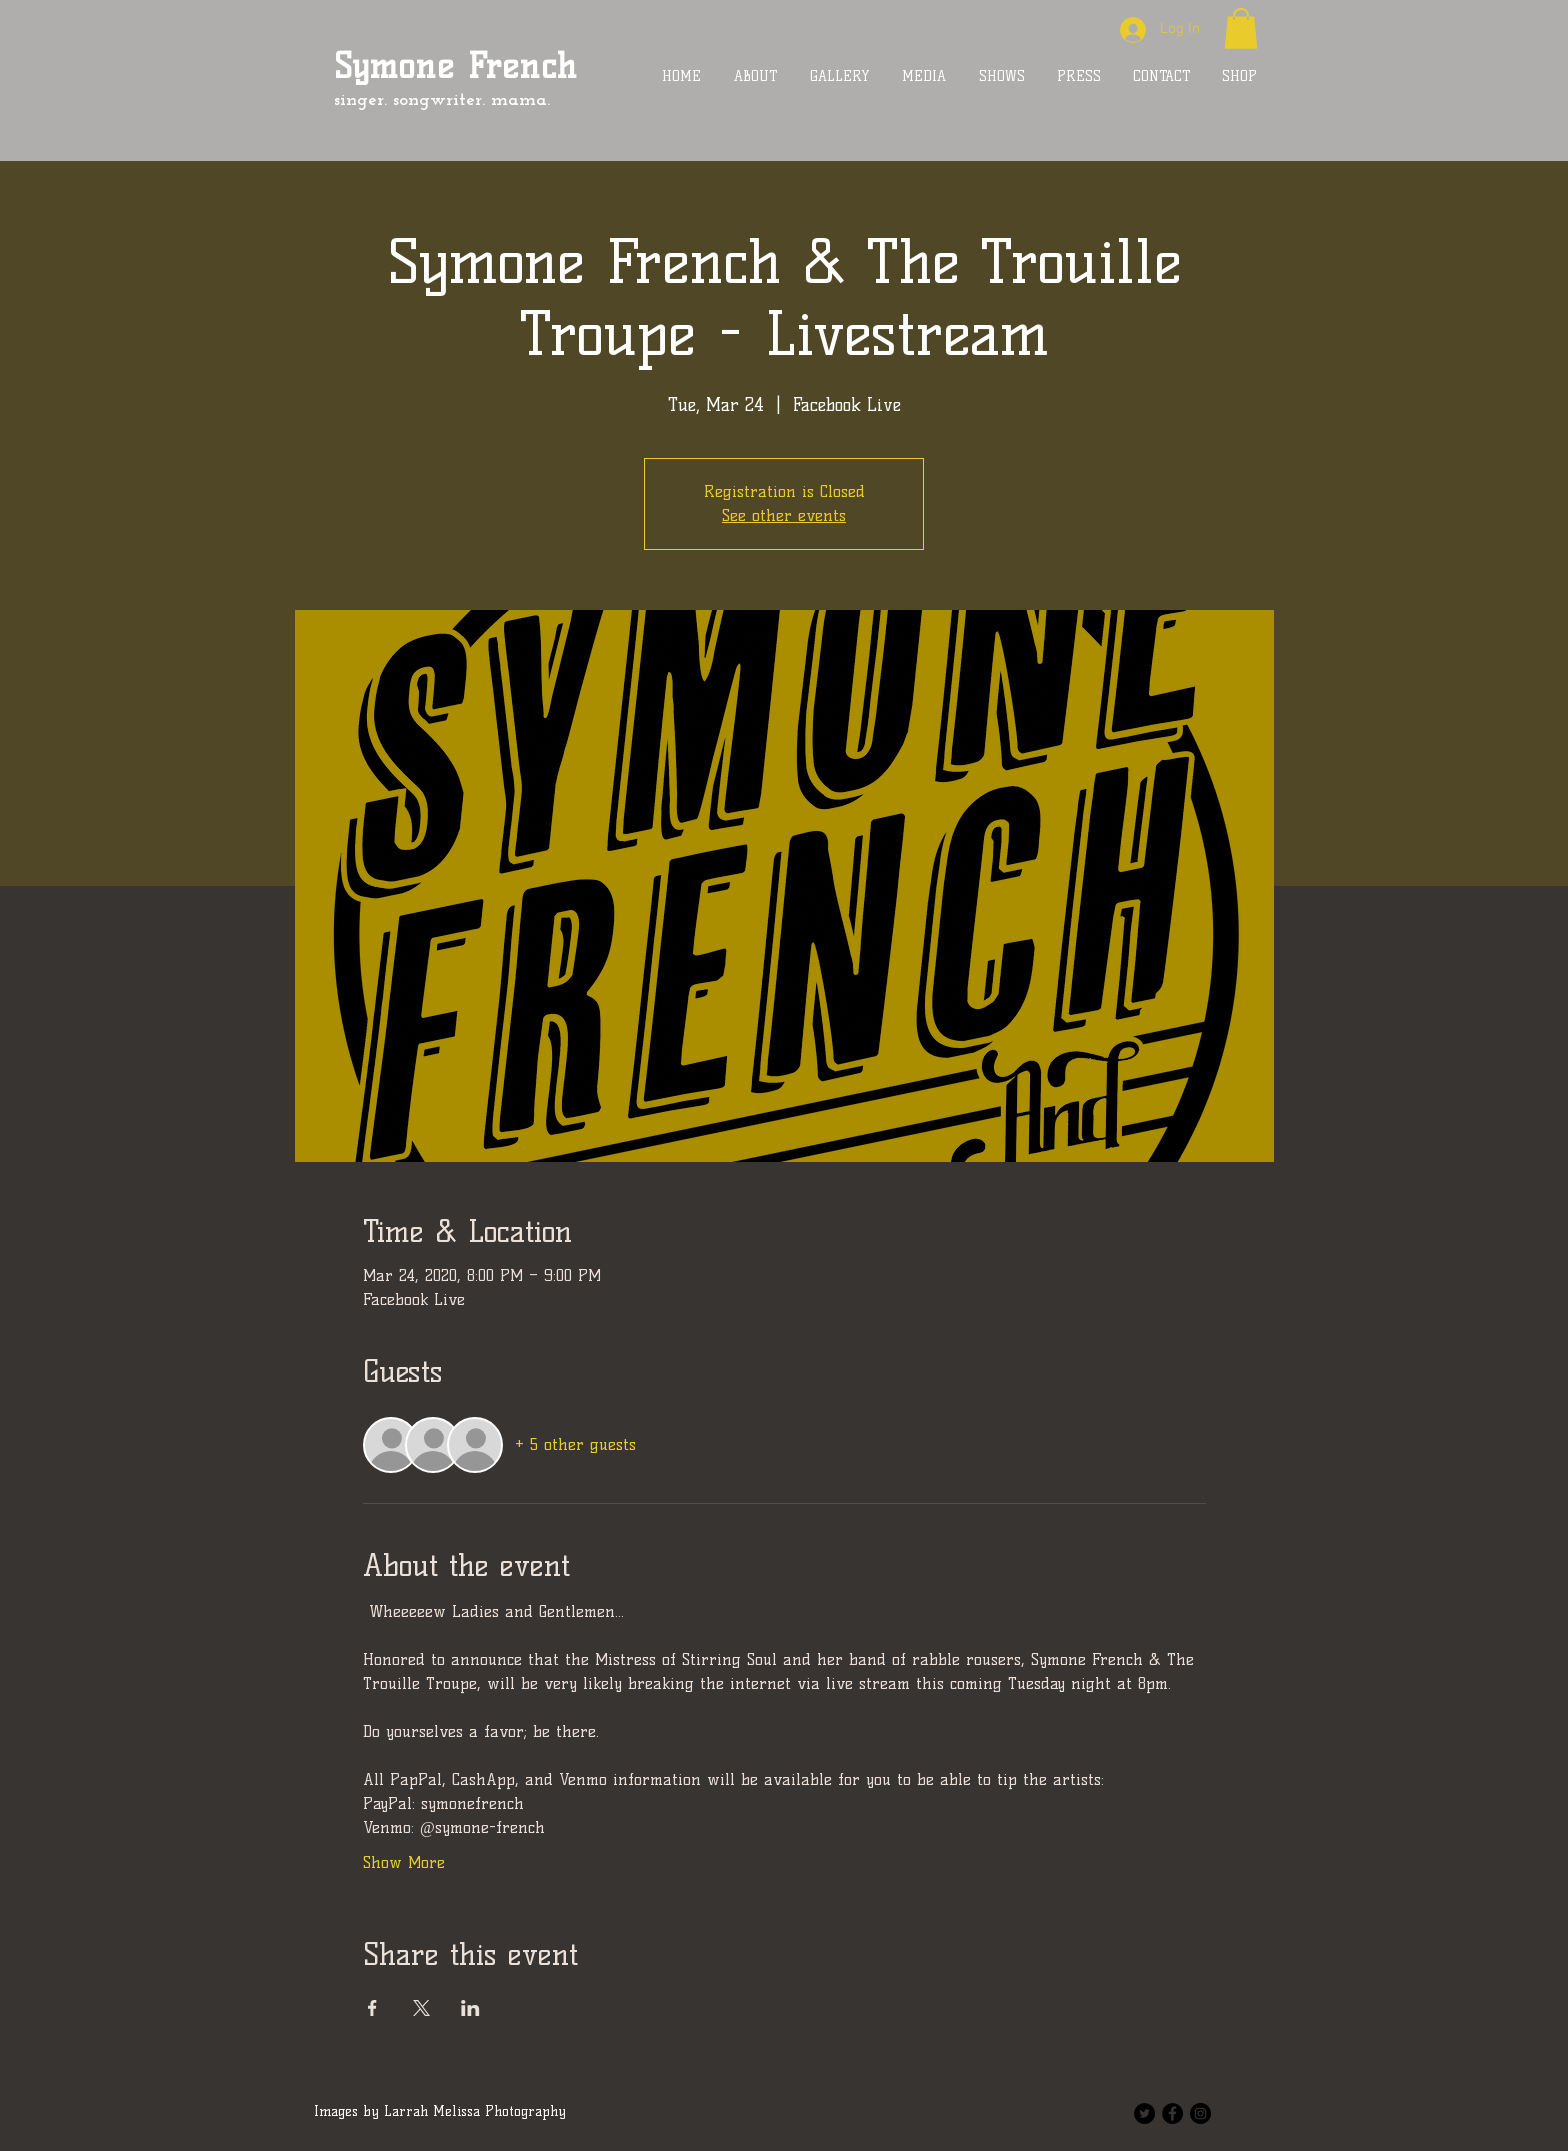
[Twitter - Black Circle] (1144, 2113)
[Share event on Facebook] (372, 2008)
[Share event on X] (421, 2008)
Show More (404, 1862)
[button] (1241, 28)
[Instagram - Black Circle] (1200, 2113)
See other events (784, 515)
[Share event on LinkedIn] (470, 2008)
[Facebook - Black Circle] (1172, 2113)
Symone (394, 66)
